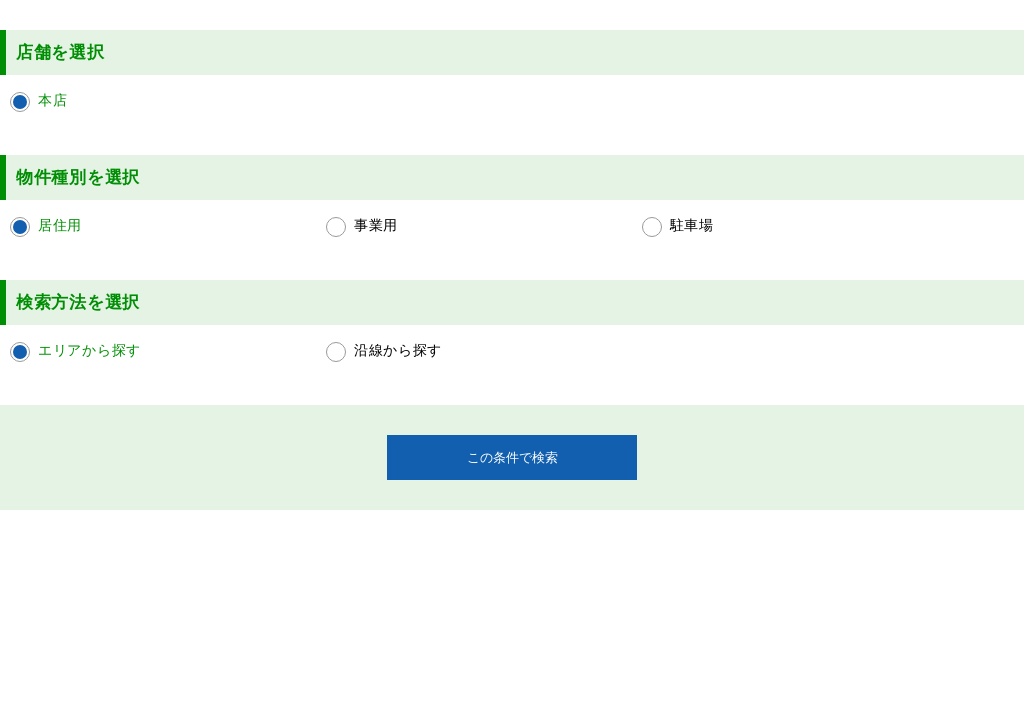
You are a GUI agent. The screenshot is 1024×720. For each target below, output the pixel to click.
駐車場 (692, 225)
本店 (52, 100)
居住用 (60, 225)
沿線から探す (398, 350)
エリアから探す (89, 350)
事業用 (376, 225)
